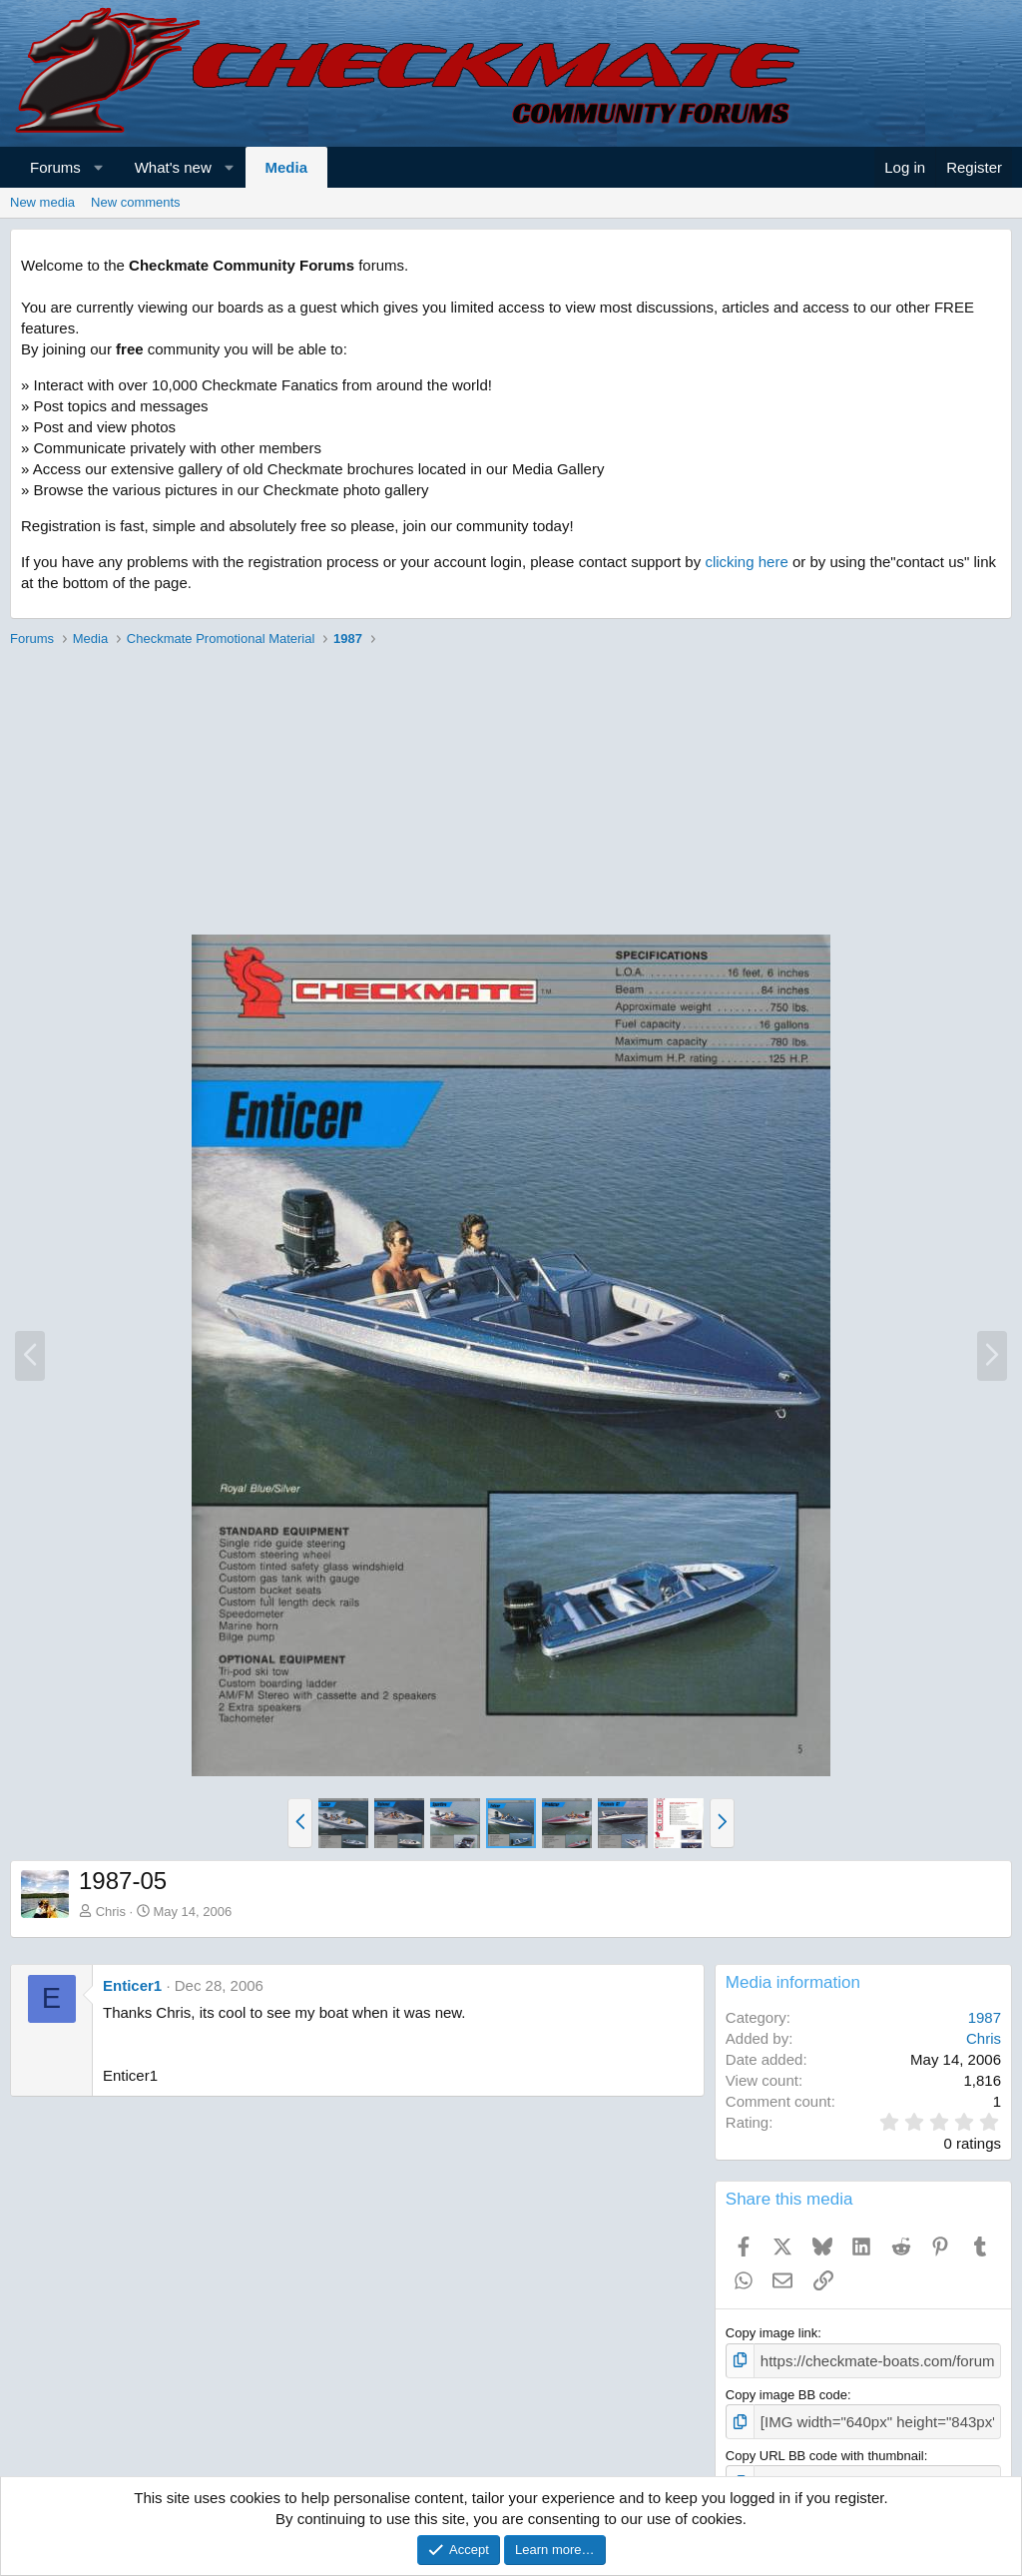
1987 (984, 2017)
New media (42, 202)
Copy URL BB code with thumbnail (825, 2449)
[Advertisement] (511, 794)
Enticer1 (132, 1985)
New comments (136, 202)
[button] (98, 167)
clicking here (746, 561)
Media (286, 167)
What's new (173, 167)
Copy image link (772, 2332)
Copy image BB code (786, 2391)
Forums (55, 167)
